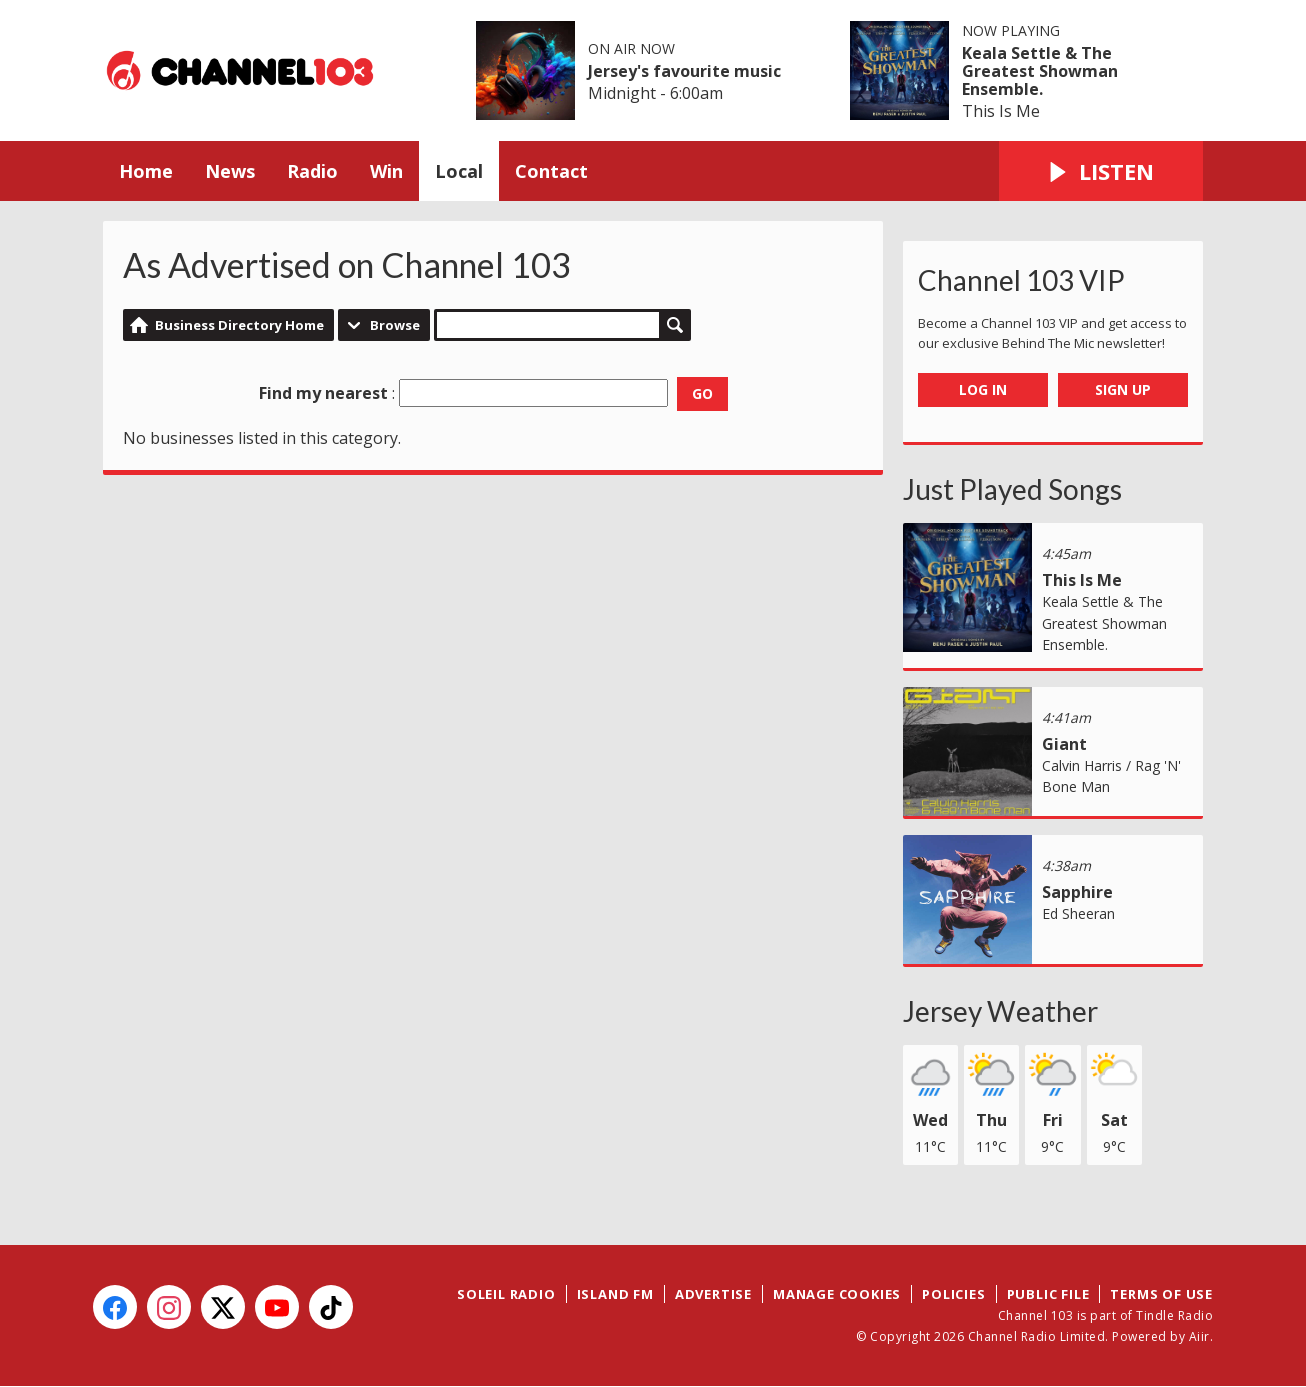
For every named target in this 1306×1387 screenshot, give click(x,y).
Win (386, 171)
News (230, 171)
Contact (551, 171)
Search (675, 325)
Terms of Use (1161, 1294)
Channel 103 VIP (1021, 280)
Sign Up (1123, 389)
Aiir (1199, 1336)
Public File (1048, 1294)
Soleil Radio (506, 1294)
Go (702, 393)
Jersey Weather (1000, 1011)
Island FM (615, 1294)
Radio (312, 171)
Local (459, 171)
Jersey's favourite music (684, 71)
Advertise (713, 1294)
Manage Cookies (837, 1294)
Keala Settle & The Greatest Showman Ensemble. (1040, 71)
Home (146, 171)
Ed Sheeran (1078, 913)
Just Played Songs (1012, 489)
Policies (953, 1294)
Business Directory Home (239, 325)
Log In (983, 389)
